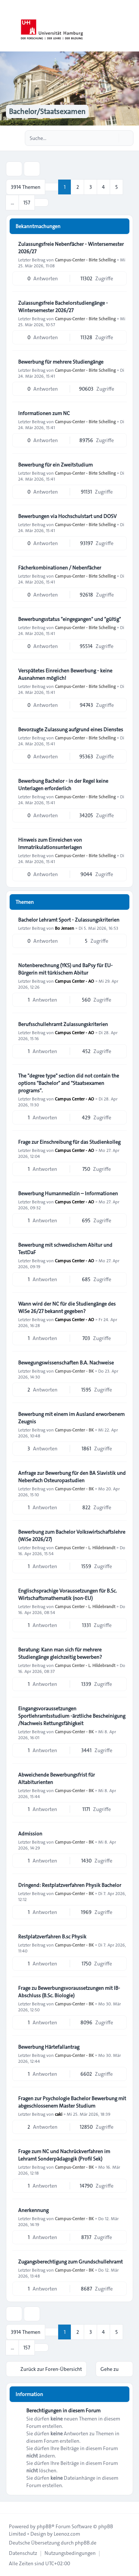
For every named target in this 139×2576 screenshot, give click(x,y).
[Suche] (112, 138)
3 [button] (90, 187)
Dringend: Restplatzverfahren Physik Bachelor (69, 1885)
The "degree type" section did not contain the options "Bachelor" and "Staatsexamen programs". (68, 1083)
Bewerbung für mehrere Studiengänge (60, 361)
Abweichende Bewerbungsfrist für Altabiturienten (56, 1778)
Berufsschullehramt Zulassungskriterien (63, 1024)
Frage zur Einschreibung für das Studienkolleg (69, 1142)
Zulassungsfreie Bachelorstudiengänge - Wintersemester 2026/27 (63, 306)
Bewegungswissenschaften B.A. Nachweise (66, 1362)
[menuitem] (23, 2553)
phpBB (44, 2526)
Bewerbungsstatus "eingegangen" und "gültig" (69, 619)
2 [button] (77, 187)
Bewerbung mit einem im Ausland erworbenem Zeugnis (71, 1417)
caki (58, 2114)
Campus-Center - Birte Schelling (85, 259)
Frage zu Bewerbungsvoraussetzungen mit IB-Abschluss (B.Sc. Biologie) (69, 1991)
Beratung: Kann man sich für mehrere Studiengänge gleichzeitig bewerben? (60, 1653)
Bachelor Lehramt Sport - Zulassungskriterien (68, 919)
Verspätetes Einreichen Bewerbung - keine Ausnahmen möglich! (65, 674)
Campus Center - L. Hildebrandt (85, 1547)
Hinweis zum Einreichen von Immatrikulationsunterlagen (50, 843)
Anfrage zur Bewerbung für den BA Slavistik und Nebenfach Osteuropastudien (72, 1476)
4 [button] (103, 187)
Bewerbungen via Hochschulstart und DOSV (67, 516)
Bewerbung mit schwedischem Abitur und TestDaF (65, 1248)
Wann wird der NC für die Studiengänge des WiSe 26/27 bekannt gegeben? (67, 1307)
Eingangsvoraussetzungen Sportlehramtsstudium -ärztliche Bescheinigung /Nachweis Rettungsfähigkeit (71, 1716)
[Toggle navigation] (130, 26)
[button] (41, 202)
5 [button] (116, 187)
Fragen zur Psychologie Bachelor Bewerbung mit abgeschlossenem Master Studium (72, 2102)
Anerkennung (33, 2210)
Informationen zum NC (44, 413)
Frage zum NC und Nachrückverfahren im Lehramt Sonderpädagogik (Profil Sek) (64, 2155)
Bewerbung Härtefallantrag (48, 2047)
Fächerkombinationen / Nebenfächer (59, 567)
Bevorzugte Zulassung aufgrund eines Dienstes (70, 729)
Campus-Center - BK (74, 1370)
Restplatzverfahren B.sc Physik (52, 1936)
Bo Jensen (64, 928)
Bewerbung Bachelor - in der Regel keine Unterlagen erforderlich (63, 784)
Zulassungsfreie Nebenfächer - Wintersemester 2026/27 (71, 247)
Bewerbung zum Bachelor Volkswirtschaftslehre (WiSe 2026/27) (71, 1535)
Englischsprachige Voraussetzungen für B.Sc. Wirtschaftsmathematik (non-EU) (67, 1594)
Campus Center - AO (74, 981)
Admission (30, 1833)
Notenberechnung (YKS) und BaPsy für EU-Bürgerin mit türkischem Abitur (65, 969)
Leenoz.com (67, 2533)
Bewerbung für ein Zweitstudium (55, 464)
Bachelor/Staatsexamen (47, 111)
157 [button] (26, 202)
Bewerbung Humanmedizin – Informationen (68, 1193)
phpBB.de (85, 2542)
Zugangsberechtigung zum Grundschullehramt (70, 2261)
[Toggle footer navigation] (9, 2507)
